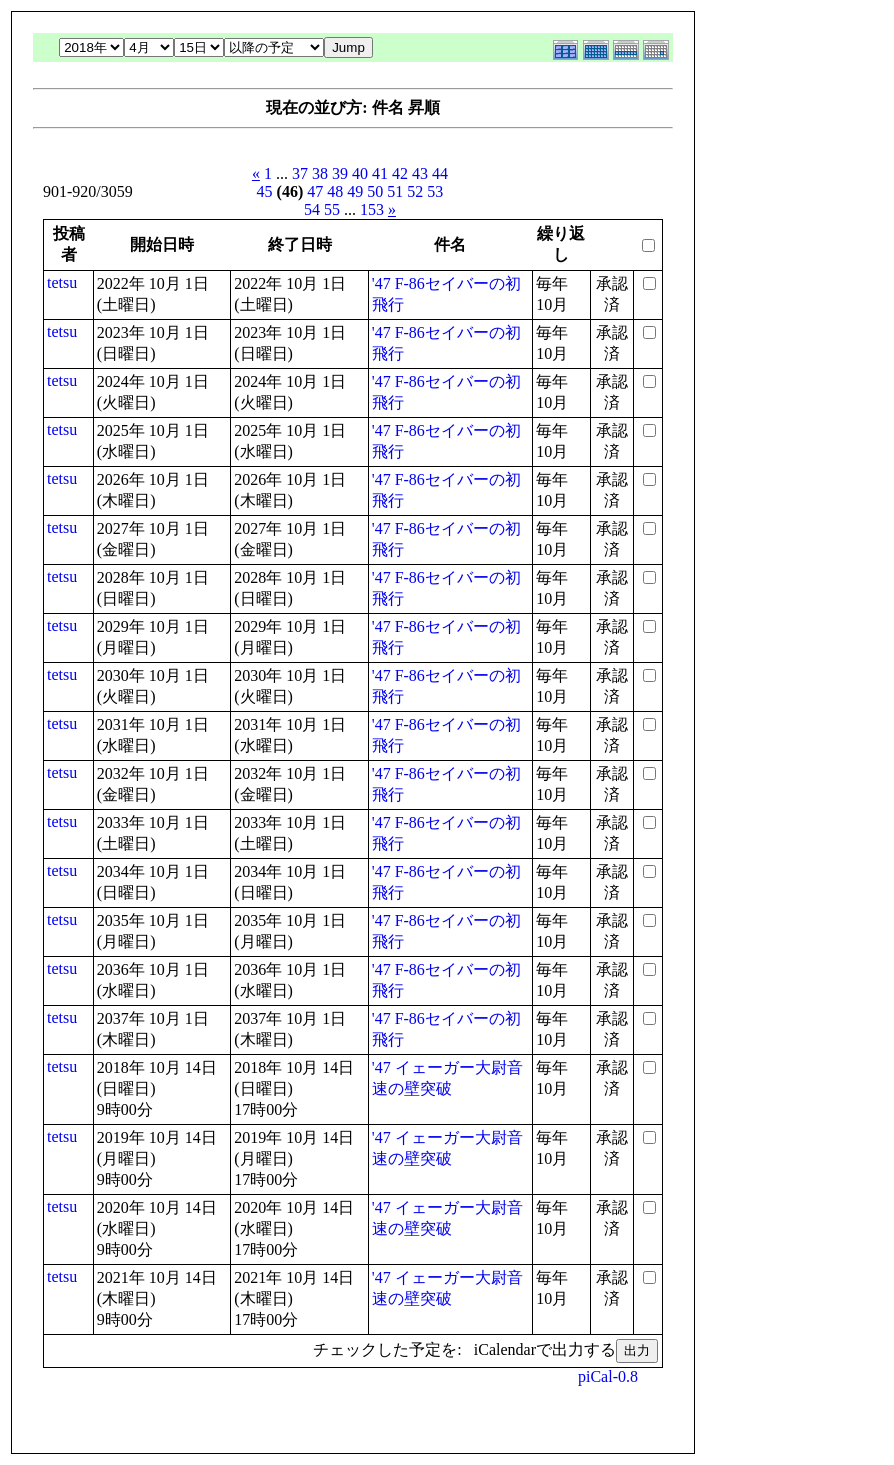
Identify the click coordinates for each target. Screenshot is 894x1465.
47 (315, 191)
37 (300, 173)
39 (340, 173)
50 (375, 191)
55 (332, 209)
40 (360, 173)
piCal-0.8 (608, 1376)
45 (265, 191)
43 (420, 173)
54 (312, 209)
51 (395, 191)
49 (355, 191)
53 (435, 191)
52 (415, 191)
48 (335, 191)
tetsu (62, 282)
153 (372, 209)
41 (380, 173)
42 (400, 173)
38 (320, 173)
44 (440, 173)
